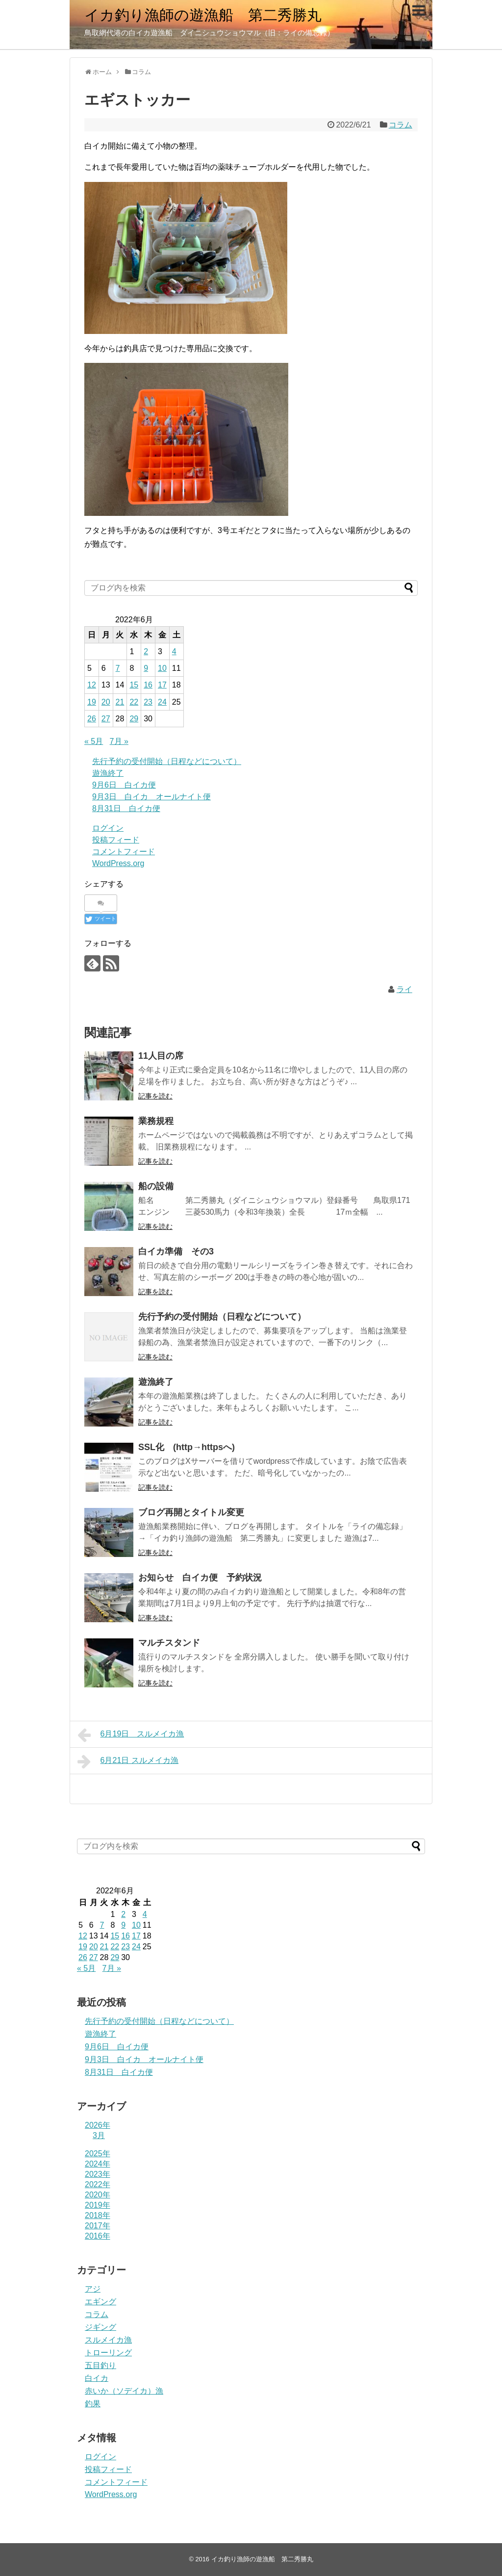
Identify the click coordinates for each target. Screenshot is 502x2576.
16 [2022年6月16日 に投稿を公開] (148, 685)
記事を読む (155, 1096)
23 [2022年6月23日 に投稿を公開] (148, 702)
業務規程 (156, 1121)
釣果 (92, 2403)
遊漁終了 (108, 773)
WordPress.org (118, 863)
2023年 (97, 2174)
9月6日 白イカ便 (124, 785)
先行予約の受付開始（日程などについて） (166, 761)
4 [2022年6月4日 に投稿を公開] (174, 651)
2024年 (97, 2164)
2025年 (97, 2153)
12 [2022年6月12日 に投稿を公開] (91, 685)
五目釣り (100, 2365)
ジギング (100, 2327)
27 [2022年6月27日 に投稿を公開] (105, 718)
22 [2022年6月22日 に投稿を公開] (133, 702)
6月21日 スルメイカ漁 (127, 1761)
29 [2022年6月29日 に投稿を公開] (133, 718)
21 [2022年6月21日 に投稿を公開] (120, 702)
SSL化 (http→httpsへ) (186, 1447)
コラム (400, 125)
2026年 (97, 2125)
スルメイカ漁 (108, 2340)
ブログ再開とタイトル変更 (191, 1512)
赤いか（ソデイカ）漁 (124, 2391)
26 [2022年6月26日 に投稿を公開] (91, 718)
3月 (99, 2135)
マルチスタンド (169, 1643)
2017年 (97, 2225)
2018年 (97, 2215)
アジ (92, 2289)
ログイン (108, 828)
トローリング (108, 2352)
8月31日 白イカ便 (126, 808)
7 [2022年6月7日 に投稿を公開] (118, 668)
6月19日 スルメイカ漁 (130, 1735)
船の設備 (156, 1186)
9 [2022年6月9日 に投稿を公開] (146, 668)
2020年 (97, 2195)
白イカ (96, 2378)
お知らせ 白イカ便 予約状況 (200, 1577)
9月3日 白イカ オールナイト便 (151, 796)
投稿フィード (115, 840)
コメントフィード (123, 851)
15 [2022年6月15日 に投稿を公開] (133, 685)
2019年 (97, 2205)
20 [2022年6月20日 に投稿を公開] (105, 702)
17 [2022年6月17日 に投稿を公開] (162, 685)
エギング (100, 2301)
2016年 (97, 2236)
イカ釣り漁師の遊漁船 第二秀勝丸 (203, 15)
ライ (404, 989)
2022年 (97, 2184)
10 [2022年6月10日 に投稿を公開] (162, 668)
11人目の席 (160, 1056)
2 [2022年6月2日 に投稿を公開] (146, 651)
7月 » (119, 741)
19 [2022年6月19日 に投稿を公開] (91, 702)
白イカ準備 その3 (176, 1251)
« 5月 (93, 741)
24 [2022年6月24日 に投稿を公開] (162, 702)
